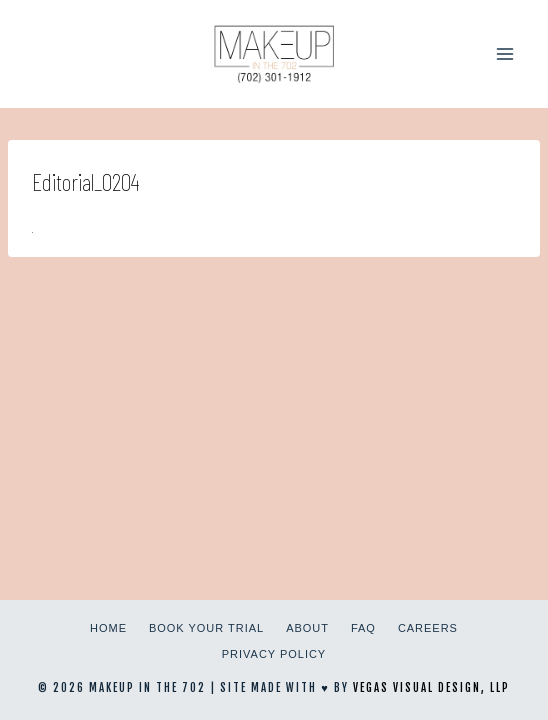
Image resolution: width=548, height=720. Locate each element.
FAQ (363, 628)
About (307, 628)
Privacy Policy (274, 654)
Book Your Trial (206, 628)
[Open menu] (504, 53)
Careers (428, 628)
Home (108, 628)
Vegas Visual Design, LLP (431, 688)
